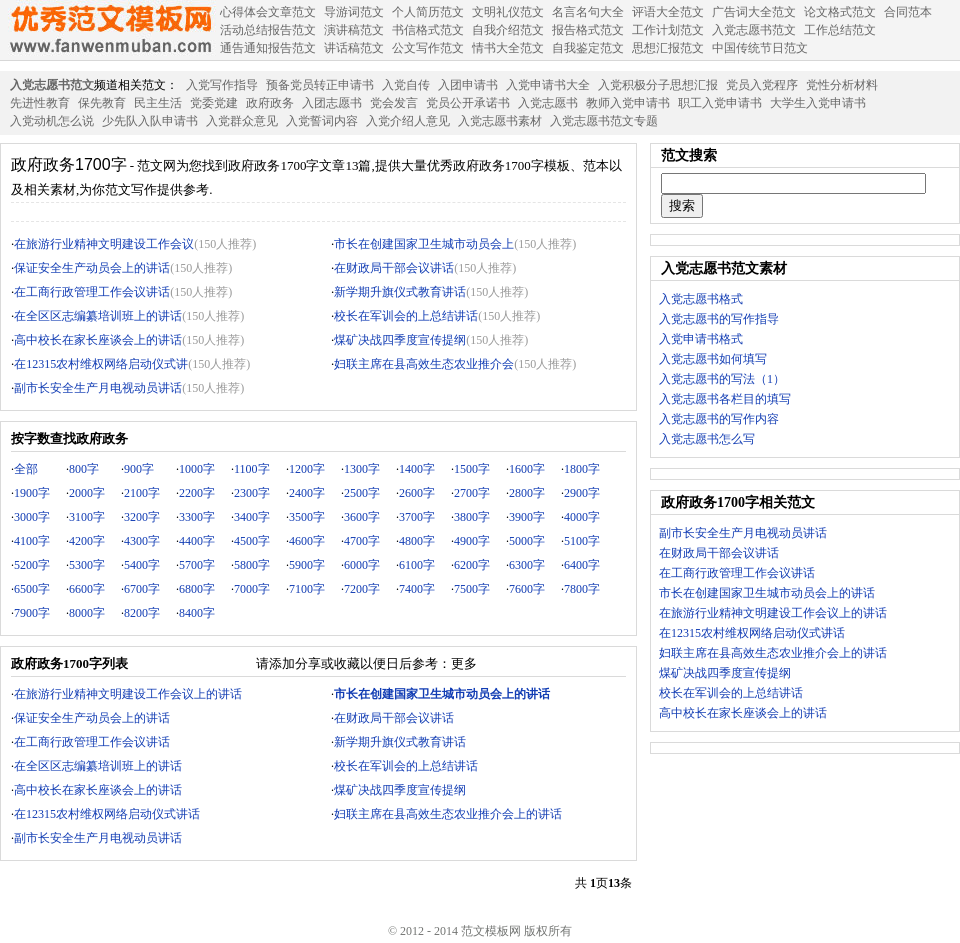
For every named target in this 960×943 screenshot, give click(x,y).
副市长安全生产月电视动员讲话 (98, 388)
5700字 (197, 565)
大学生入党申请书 (818, 103)
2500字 (362, 493)
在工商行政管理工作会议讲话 (92, 292)
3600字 (362, 517)
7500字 (472, 589)
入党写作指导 (222, 85)
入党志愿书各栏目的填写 (725, 399)
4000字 (582, 517)
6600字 (87, 589)
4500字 (252, 541)
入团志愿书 (332, 103)
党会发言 (394, 103)
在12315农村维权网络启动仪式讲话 (107, 814)
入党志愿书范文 (52, 85)
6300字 (527, 565)
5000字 (527, 541)
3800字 (472, 517)
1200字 (307, 469)
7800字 (582, 589)
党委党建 (214, 103)
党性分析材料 (842, 85)
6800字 (197, 589)
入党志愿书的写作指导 (719, 319)
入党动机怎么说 (52, 121)
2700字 (472, 493)
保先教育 (102, 103)
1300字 (362, 469)
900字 (139, 469)
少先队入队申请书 (150, 121)
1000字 (197, 469)
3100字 (87, 517)
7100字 (307, 589)
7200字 (362, 589)
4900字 (472, 541)
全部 (26, 469)
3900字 (527, 517)
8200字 (142, 613)
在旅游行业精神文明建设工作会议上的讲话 (128, 694)
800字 (84, 469)
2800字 (527, 493)
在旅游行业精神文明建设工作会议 (104, 244)
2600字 (417, 493)
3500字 (307, 517)
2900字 (582, 493)
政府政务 (270, 103)
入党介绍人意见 (408, 121)
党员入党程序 (762, 85)
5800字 (252, 565)
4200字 (87, 541)
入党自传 (406, 85)
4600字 (307, 541)
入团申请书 (468, 85)
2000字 (87, 493)
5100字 (582, 541)
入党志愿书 (548, 103)
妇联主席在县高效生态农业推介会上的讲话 (448, 814)
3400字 (252, 517)
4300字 (142, 541)
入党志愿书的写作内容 (719, 419)
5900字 (307, 565)
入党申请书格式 (701, 339)
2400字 (307, 493)
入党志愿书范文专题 (604, 121)
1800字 (582, 469)
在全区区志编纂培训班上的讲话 (98, 316)
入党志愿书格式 (701, 299)
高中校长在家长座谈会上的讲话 (98, 340)
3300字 (197, 517)
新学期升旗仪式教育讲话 (400, 292)
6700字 (142, 589)
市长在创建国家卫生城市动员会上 (424, 244)
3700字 (417, 517)
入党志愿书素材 (500, 121)
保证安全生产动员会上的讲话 (92, 268)
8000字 (87, 613)
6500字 (32, 589)
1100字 (252, 469)
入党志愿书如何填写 (713, 359)
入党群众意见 (242, 121)
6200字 (472, 565)
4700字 (362, 541)
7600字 (527, 589)
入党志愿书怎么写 (707, 439)
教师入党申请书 (628, 103)
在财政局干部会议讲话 (394, 268)
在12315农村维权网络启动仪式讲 (101, 364)
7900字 (32, 613)
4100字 (32, 541)
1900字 (32, 493)
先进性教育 (40, 103)
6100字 (417, 565)
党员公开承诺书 (468, 103)
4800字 (417, 541)
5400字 (142, 565)
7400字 (417, 589)
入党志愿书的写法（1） (722, 379)
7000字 (252, 589)
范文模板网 (110, 30)
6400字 (582, 565)
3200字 (142, 517)
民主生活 (158, 103)
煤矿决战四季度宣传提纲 (400, 340)
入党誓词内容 (322, 121)
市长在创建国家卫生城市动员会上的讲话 (767, 593)
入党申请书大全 (548, 85)
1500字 (472, 469)
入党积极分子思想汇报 (658, 85)
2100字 (142, 493)
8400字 (197, 613)
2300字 (252, 493)
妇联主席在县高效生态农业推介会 (424, 364)
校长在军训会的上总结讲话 (406, 316)
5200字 (32, 565)
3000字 (32, 517)
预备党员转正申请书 (320, 85)
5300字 (87, 565)
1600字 (527, 469)
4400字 (197, 541)
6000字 (362, 565)
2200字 (197, 493)
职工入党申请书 (720, 103)
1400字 (417, 469)
